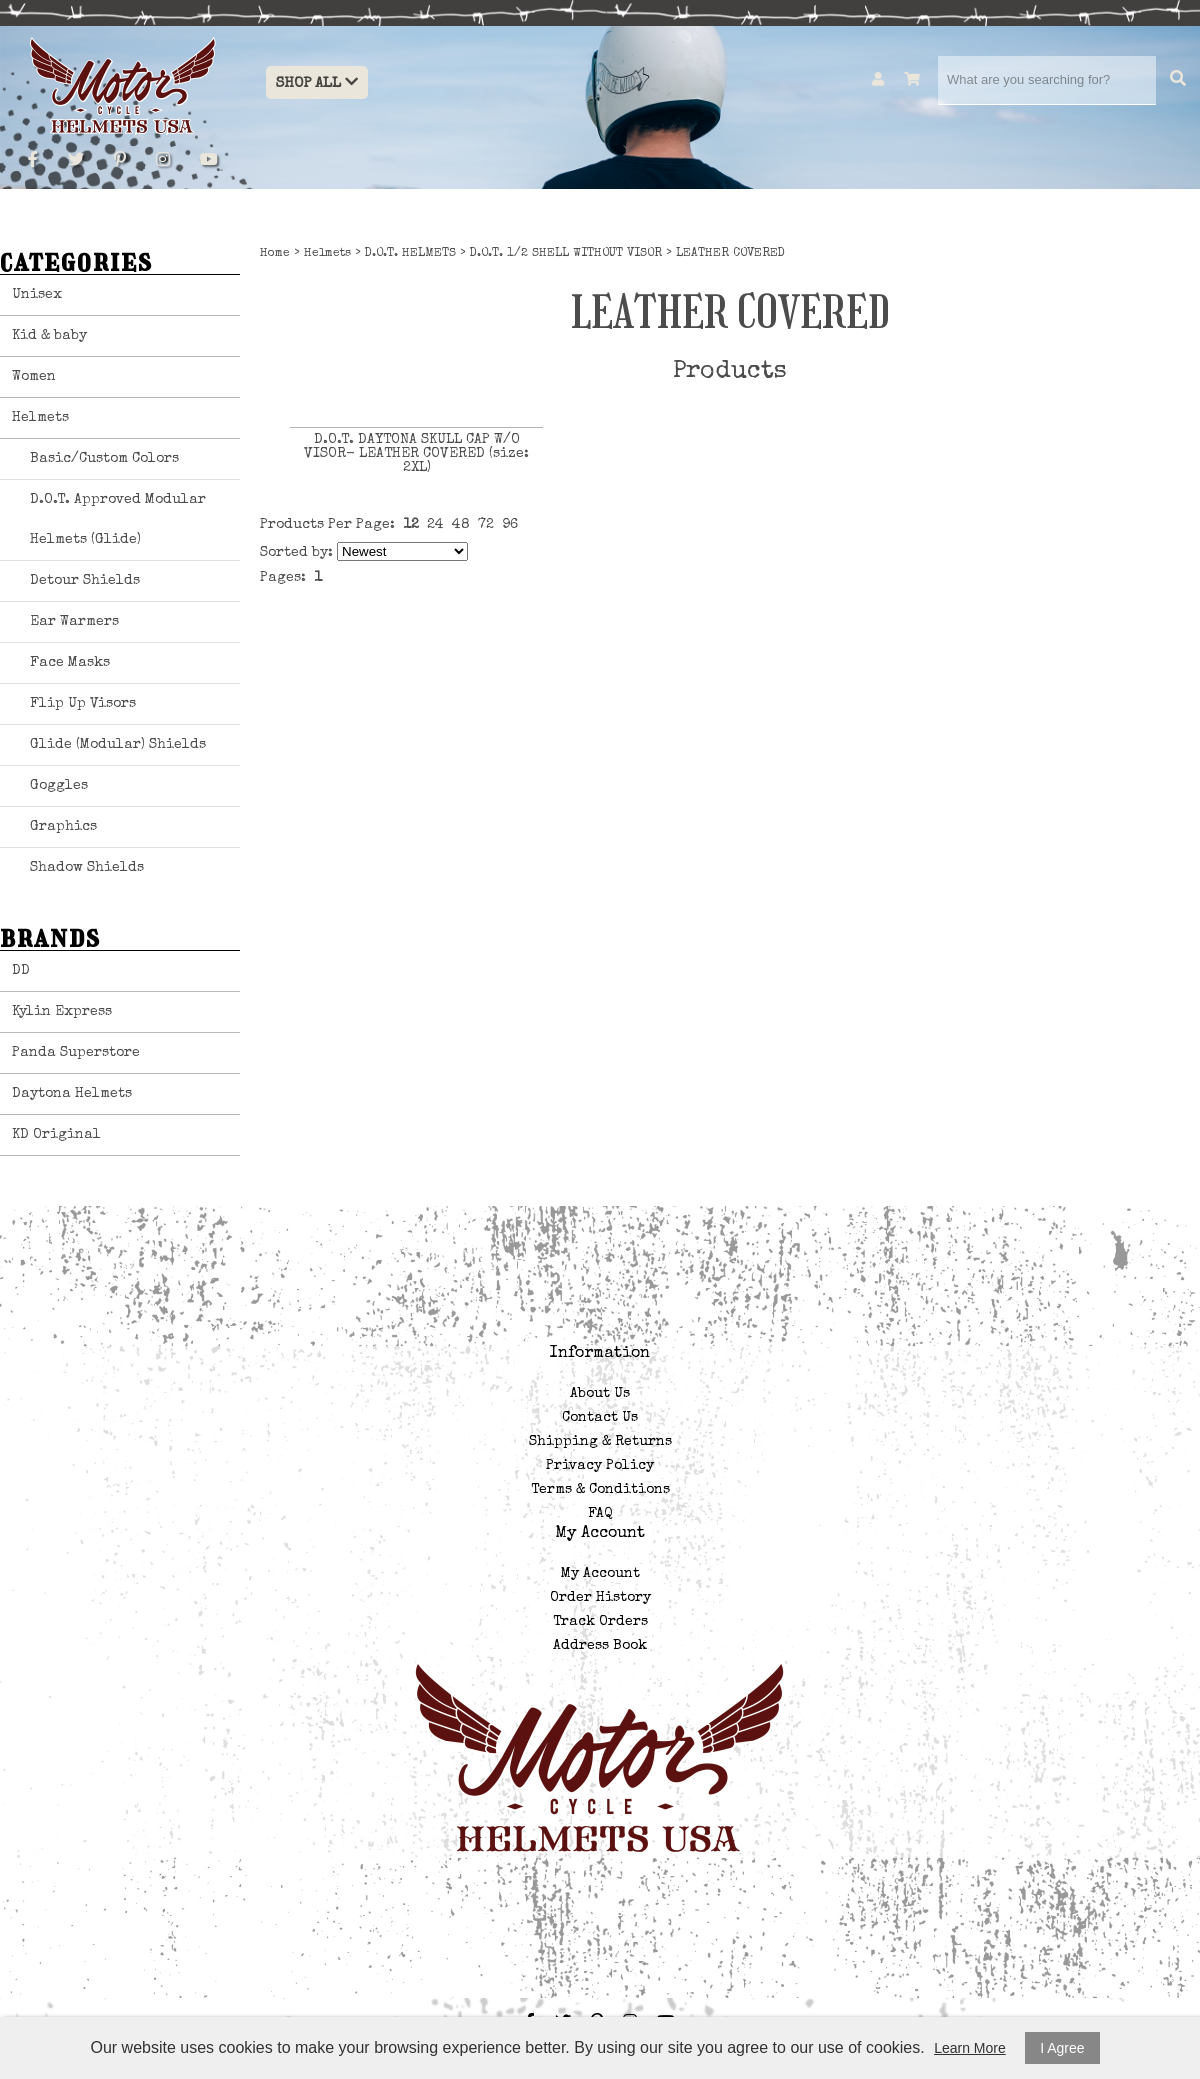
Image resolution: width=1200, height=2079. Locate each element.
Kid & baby (49, 336)
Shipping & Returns (600, 1442)
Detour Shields (85, 581)
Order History (600, 1598)
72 (486, 525)
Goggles (59, 786)
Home (275, 254)
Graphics (63, 827)
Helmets (40, 418)
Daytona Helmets (72, 1094)
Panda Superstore (76, 1053)
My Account (600, 1574)
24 (435, 525)
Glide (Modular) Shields (118, 745)
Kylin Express (62, 1012)
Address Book (600, 1646)
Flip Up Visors (83, 704)
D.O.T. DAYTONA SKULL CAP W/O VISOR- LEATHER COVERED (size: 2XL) (416, 454)
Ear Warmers (74, 622)
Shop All (317, 82)
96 (510, 525)
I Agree (1062, 2048)
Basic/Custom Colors (104, 459)
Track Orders (600, 1622)
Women (34, 377)
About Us (600, 1394)
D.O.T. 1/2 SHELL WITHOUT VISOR (566, 254)
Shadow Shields (87, 868)
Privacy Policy (600, 1466)
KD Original (56, 1135)
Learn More (970, 2048)
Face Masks (70, 663)
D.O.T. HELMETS (410, 254)
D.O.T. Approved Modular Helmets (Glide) (118, 520)
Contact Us (600, 1418)
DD (21, 971)
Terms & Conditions (600, 1490)
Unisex (37, 295)
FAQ (600, 1514)
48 (461, 525)
